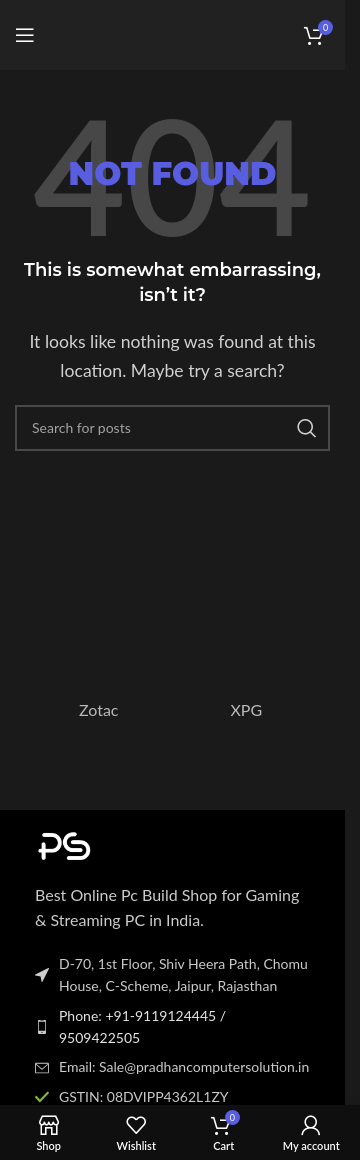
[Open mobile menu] (25, 35)
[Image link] (145, 843)
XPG (246, 709)
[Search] (172, 428)
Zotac (99, 709)
